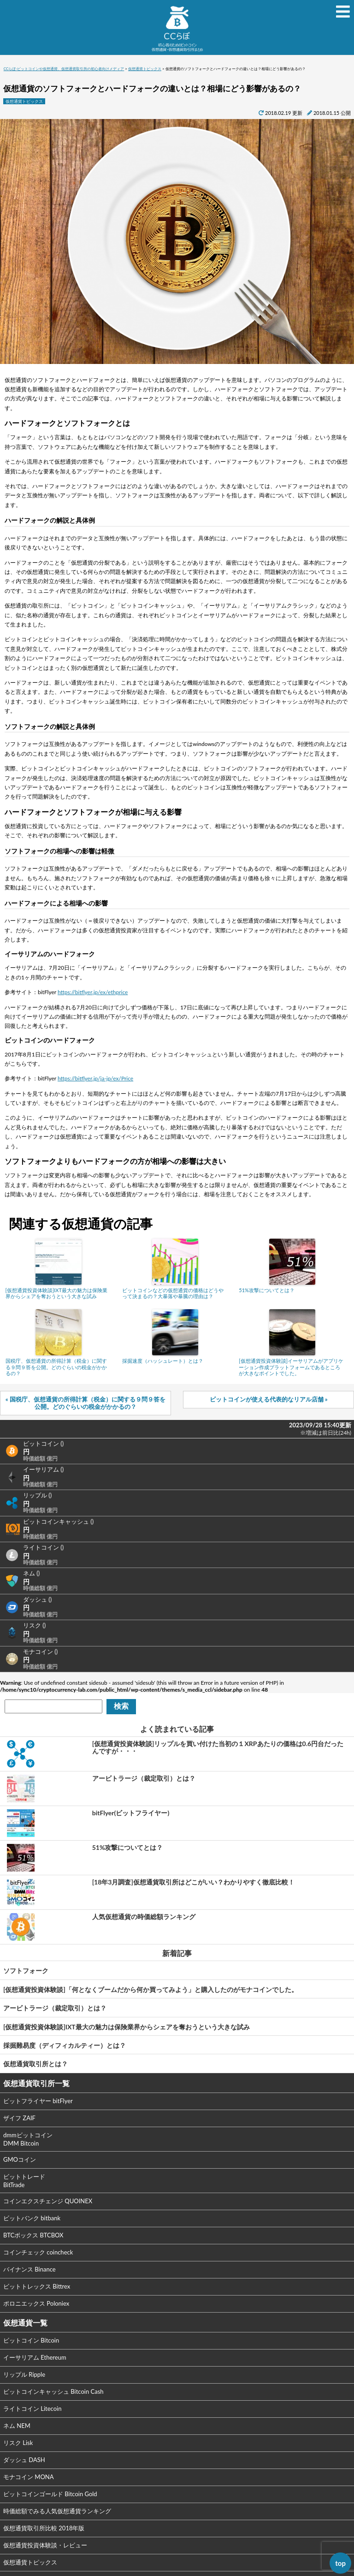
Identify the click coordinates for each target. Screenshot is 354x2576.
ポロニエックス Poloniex (36, 2303)
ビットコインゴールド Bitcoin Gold (50, 2494)
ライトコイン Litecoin (32, 2408)
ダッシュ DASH (24, 2459)
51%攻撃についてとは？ (267, 1290)
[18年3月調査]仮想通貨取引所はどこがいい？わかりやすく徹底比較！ (193, 1881)
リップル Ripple (24, 2374)
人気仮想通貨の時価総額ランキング (143, 1916)
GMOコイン (19, 2159)
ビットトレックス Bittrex (36, 2286)
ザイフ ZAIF (19, 2118)
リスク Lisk (18, 2442)
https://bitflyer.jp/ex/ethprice (93, 992)
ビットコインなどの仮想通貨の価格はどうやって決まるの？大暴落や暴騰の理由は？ (173, 1293)
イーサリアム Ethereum (34, 2357)
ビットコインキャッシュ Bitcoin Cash (53, 2391)
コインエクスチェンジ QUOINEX (47, 2201)
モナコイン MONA (28, 2477)
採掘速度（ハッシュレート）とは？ (162, 1361)
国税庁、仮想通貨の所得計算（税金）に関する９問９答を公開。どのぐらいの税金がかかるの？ (56, 1367)
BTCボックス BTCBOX (33, 2235)
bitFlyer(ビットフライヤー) (131, 1812)
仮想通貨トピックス (24, 101)
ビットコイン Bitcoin (31, 2340)
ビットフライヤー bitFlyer (38, 2101)
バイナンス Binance (29, 2269)
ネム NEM (16, 2425)
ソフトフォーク (25, 1970)
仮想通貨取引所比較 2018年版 (44, 2528)
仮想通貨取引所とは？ (35, 2064)
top (340, 2563)
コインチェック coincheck (38, 2252)
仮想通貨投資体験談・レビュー (45, 2545)
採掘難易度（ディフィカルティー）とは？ (64, 2045)
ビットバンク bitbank (31, 2218)
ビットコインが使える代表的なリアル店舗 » (269, 1399)
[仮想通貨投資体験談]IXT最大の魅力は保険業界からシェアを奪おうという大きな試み (56, 1293)
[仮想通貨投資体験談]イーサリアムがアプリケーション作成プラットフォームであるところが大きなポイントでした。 (291, 1367)
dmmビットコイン (28, 2139)
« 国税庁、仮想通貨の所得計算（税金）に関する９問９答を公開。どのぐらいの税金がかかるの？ (85, 1402)
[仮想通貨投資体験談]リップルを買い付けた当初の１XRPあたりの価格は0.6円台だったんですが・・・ (217, 1747)
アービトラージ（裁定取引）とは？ (143, 1778)
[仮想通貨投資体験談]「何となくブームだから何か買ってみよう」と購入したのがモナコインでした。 (150, 1989)
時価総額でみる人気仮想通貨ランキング (57, 2511)
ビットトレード (24, 2180)
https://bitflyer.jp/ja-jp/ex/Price (95, 1078)
